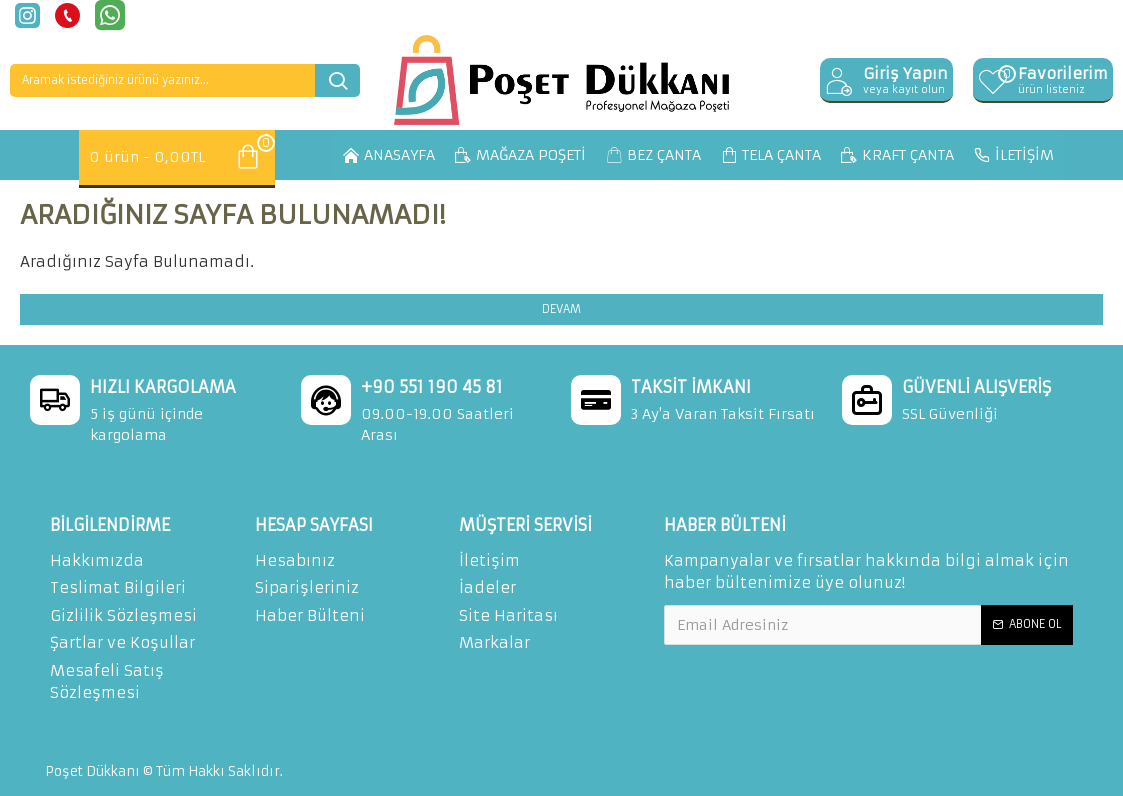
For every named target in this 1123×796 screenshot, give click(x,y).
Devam (561, 309)
